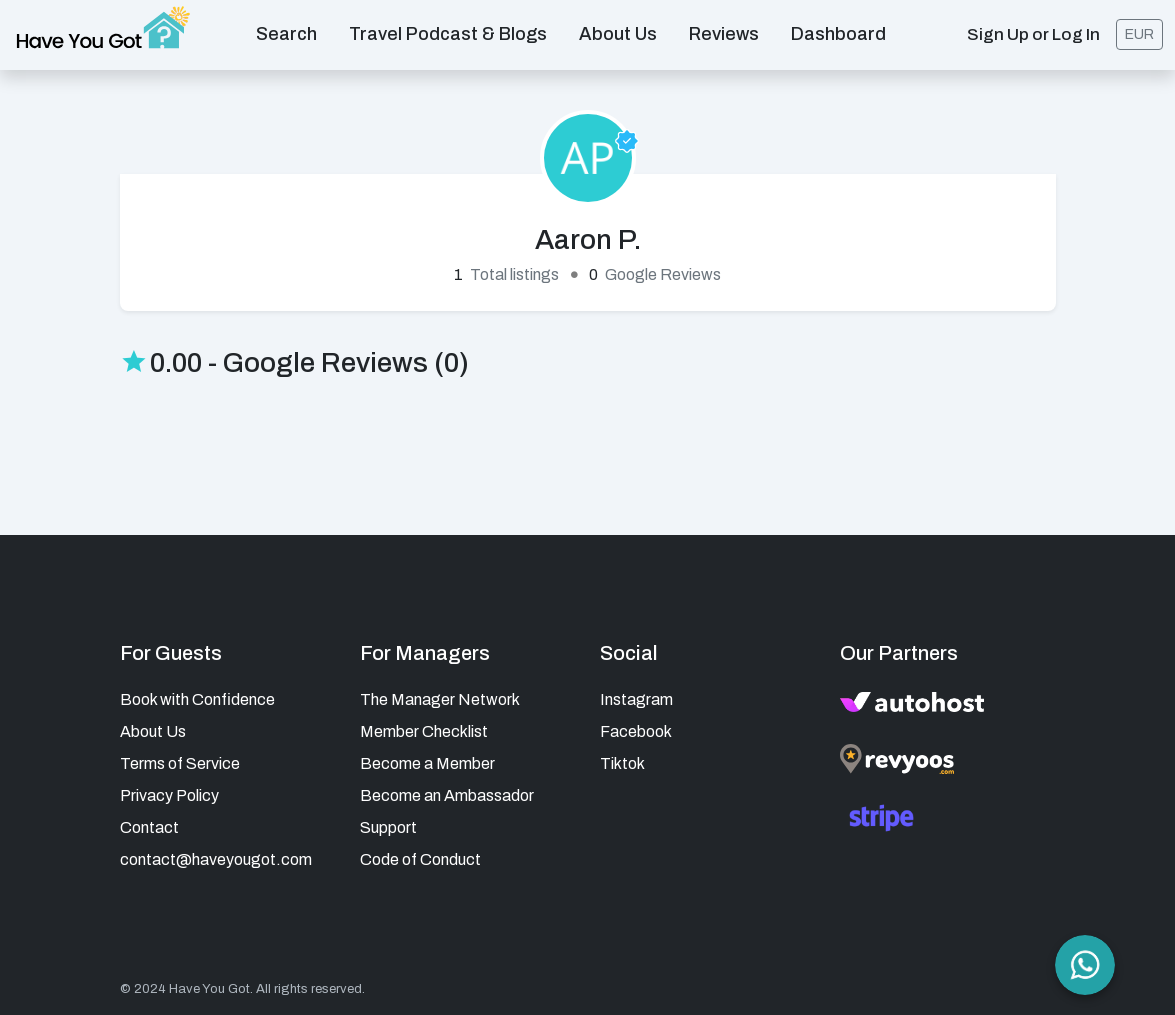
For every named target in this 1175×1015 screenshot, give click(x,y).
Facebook (636, 731)
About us (618, 34)
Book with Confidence (197, 699)
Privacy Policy (169, 795)
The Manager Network (440, 699)
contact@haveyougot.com (216, 859)
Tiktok (622, 763)
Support (388, 827)
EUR (1139, 34)
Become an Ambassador (447, 795)
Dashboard (838, 34)
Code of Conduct (420, 859)
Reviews (724, 34)
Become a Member (427, 763)
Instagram (636, 699)
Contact (149, 827)
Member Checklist (424, 731)
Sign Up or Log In (1033, 34)
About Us (153, 731)
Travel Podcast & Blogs (448, 34)
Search (286, 34)
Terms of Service (180, 763)
